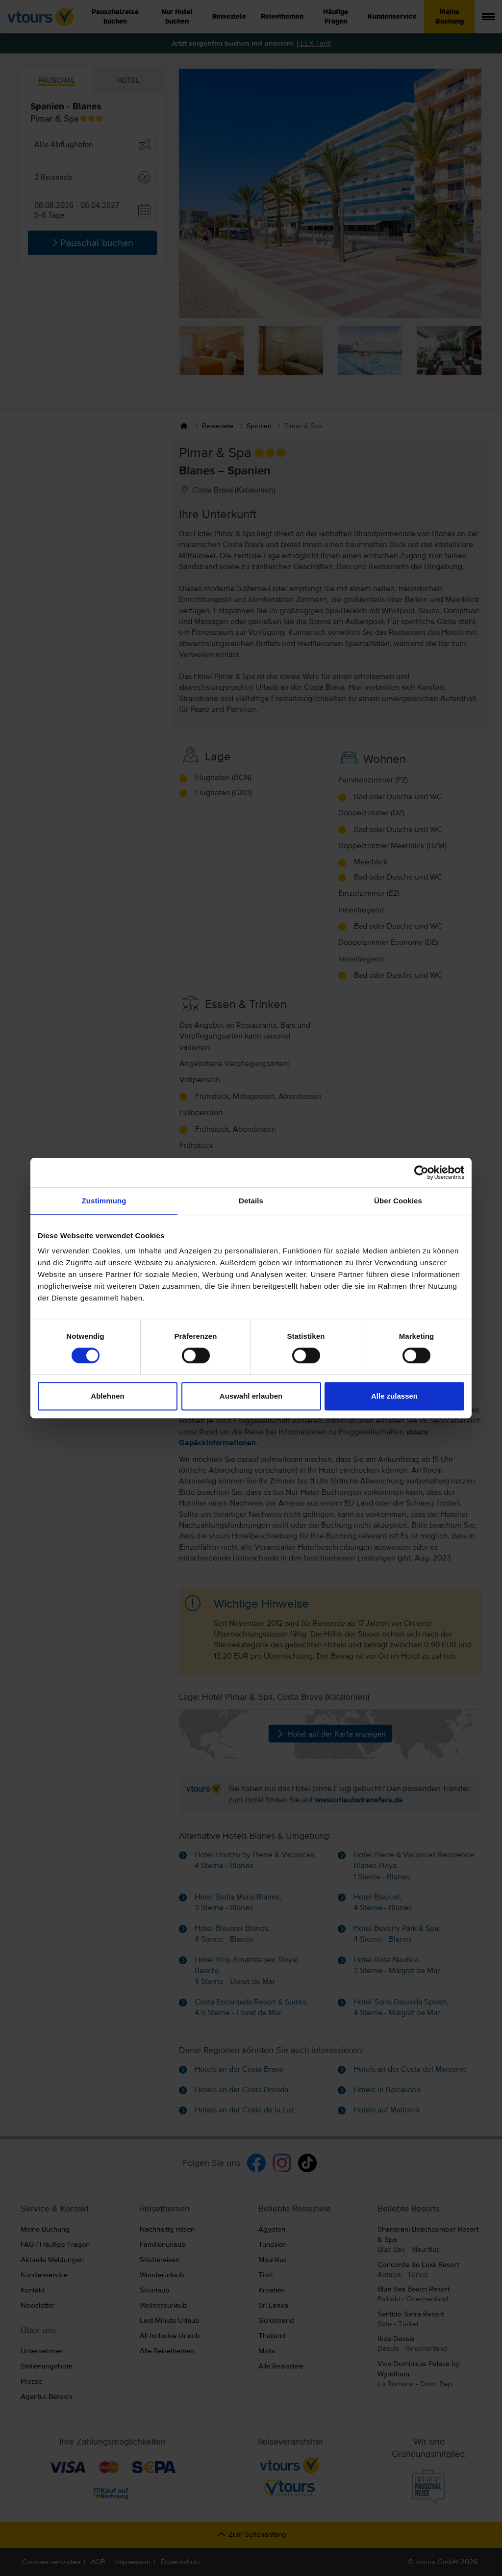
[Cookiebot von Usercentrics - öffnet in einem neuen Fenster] (421, 1172)
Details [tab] (251, 1201)
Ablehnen (107, 1396)
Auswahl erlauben (251, 1396)
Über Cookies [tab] (398, 1201)
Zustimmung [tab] (104, 1201)
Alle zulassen (394, 1396)
